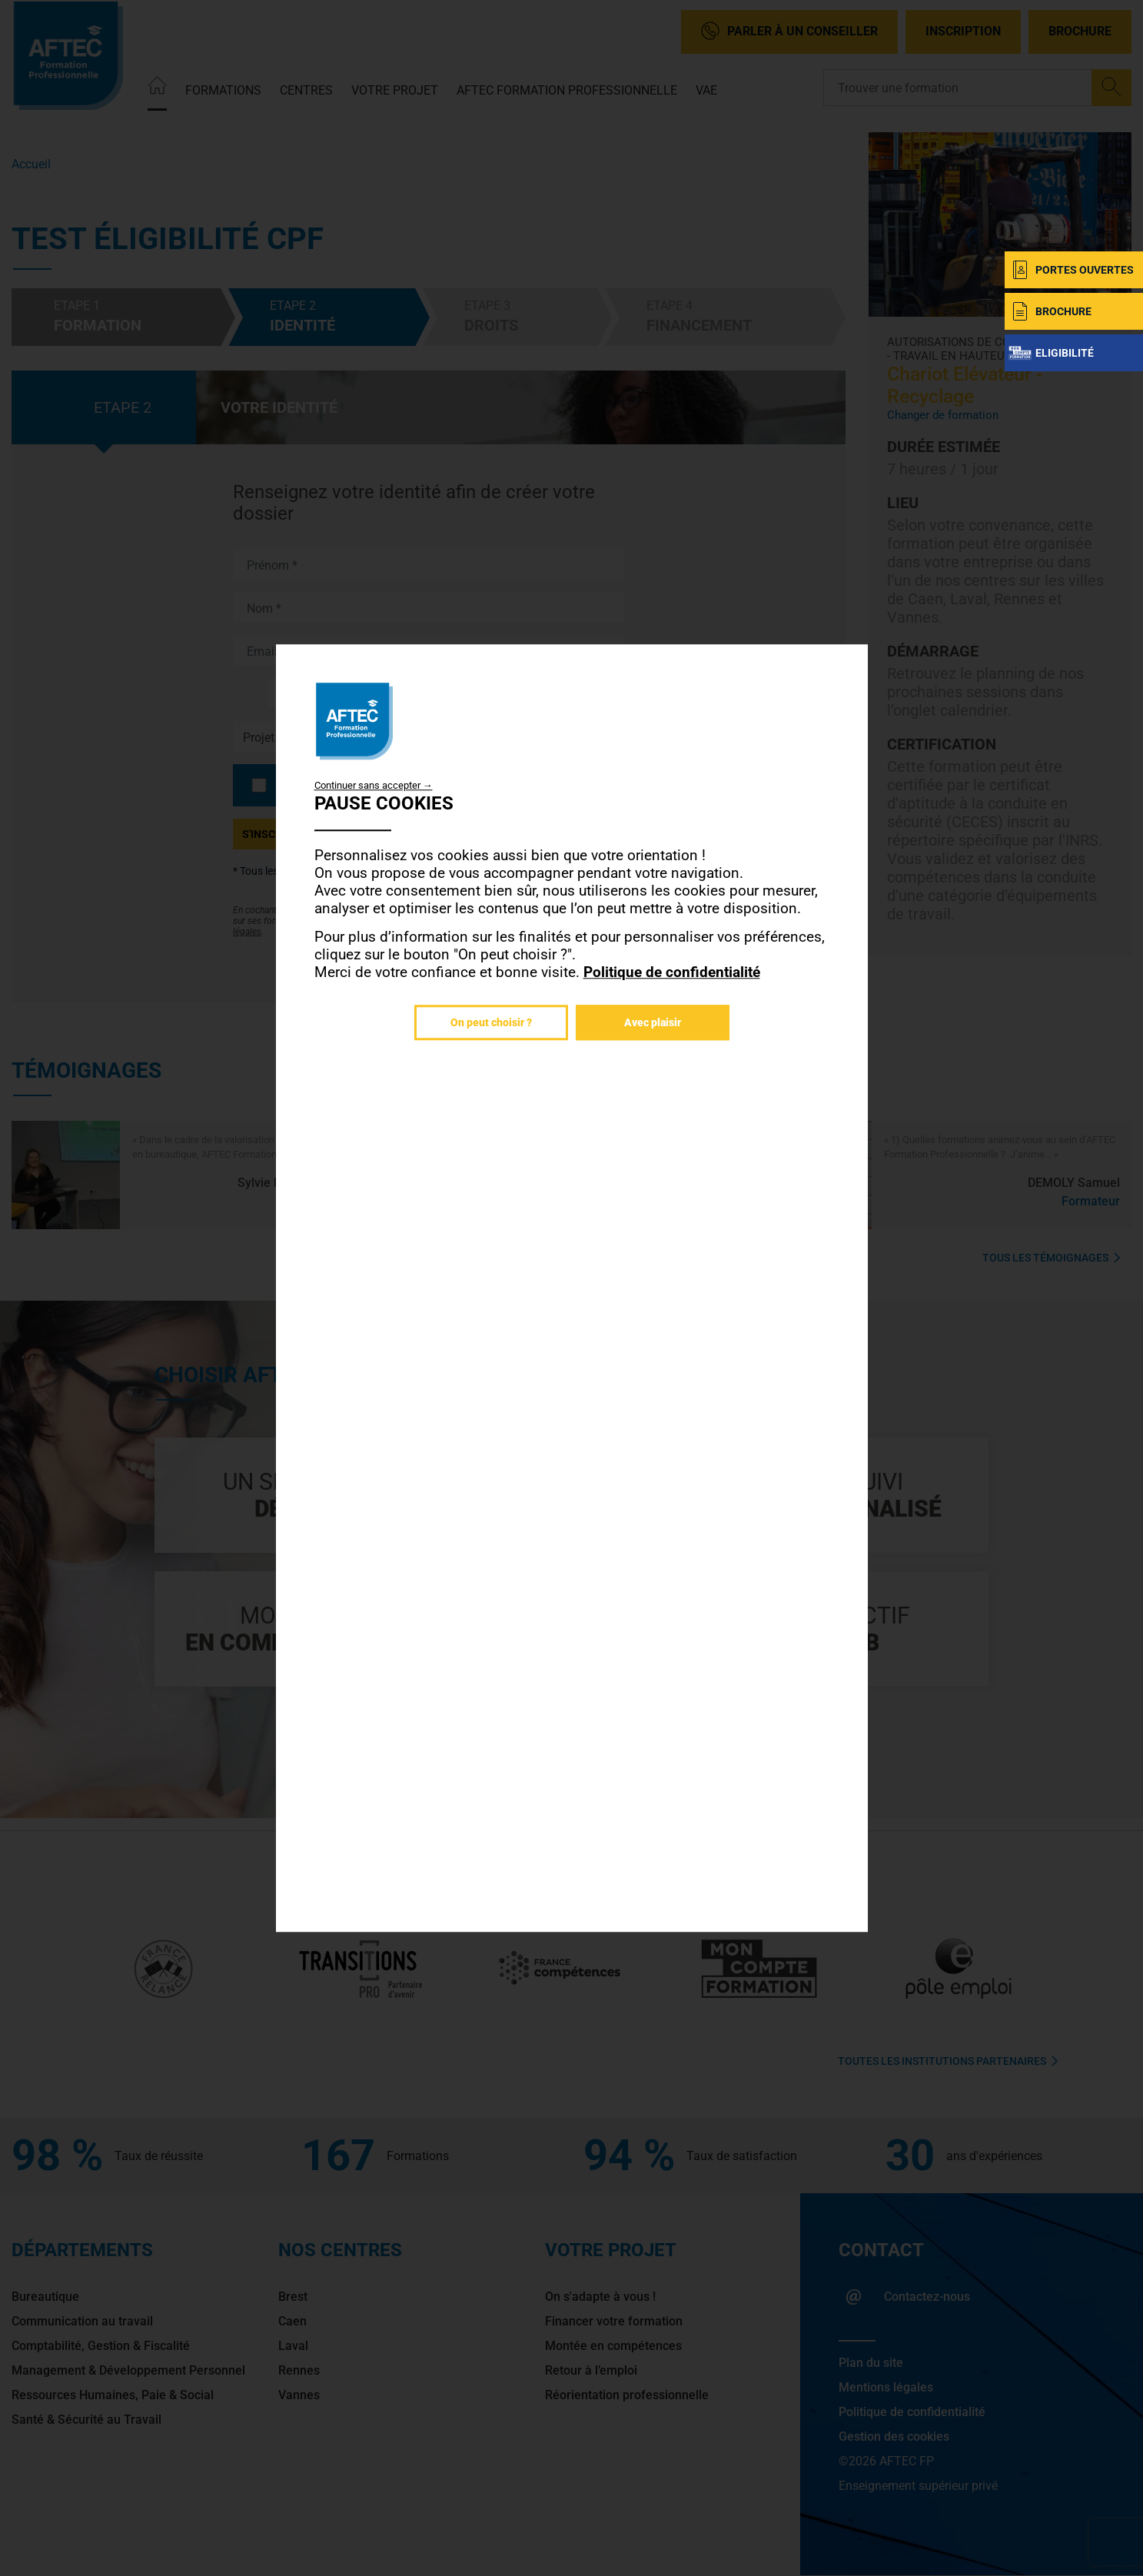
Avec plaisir (652, 1022)
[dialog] (572, 1288)
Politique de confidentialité (671, 972)
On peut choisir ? (491, 1022)
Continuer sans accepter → (373, 785)
